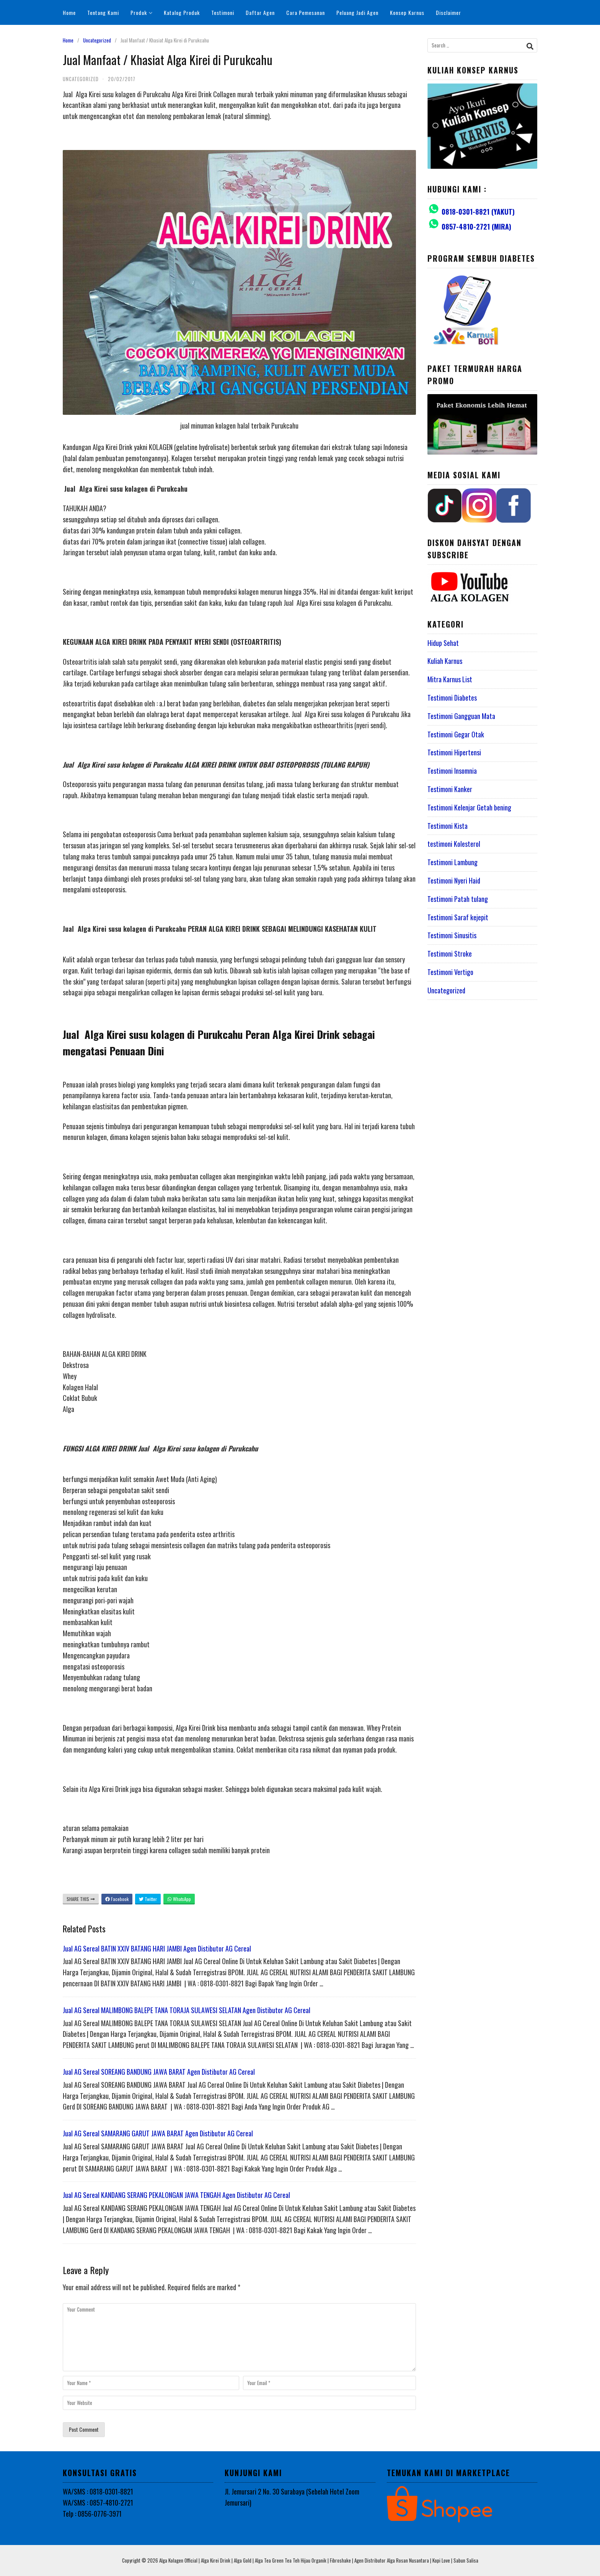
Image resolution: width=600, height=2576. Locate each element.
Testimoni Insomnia (452, 771)
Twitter (148, 1899)
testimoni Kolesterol (453, 844)
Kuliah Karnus (444, 661)
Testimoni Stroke (449, 954)
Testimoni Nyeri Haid (453, 880)
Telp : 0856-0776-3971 (92, 2514)
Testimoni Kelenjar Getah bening (469, 807)
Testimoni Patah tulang (457, 899)
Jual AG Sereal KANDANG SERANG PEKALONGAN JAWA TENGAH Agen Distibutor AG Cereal (176, 2195)
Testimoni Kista (447, 826)
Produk (141, 12)
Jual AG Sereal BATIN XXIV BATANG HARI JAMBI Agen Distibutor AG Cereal (157, 1948)
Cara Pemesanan (305, 12)
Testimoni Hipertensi (454, 752)
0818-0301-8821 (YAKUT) (478, 212)
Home (69, 12)
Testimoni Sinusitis (451, 935)
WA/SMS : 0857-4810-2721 (98, 2503)
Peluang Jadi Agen (357, 12)
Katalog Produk (182, 12)
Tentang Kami (103, 12)
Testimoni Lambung (452, 862)
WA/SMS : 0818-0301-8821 (98, 2491)
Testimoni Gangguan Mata (461, 716)
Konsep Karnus (407, 12)
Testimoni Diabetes (452, 698)
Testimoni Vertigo (450, 972)
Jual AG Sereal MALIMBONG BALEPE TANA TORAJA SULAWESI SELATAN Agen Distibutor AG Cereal (186, 2010)
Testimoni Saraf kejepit (457, 917)
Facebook (117, 1899)
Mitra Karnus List (449, 679)
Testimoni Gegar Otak (455, 734)
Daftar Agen (260, 12)
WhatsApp (179, 1899)
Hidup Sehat (443, 643)
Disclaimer (448, 12)
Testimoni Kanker (449, 789)
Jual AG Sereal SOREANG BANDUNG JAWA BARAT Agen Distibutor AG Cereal (159, 2072)
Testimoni (222, 12)
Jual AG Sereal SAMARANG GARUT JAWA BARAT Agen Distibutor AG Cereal (158, 2133)
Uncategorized (97, 40)
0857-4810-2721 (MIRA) (476, 227)
